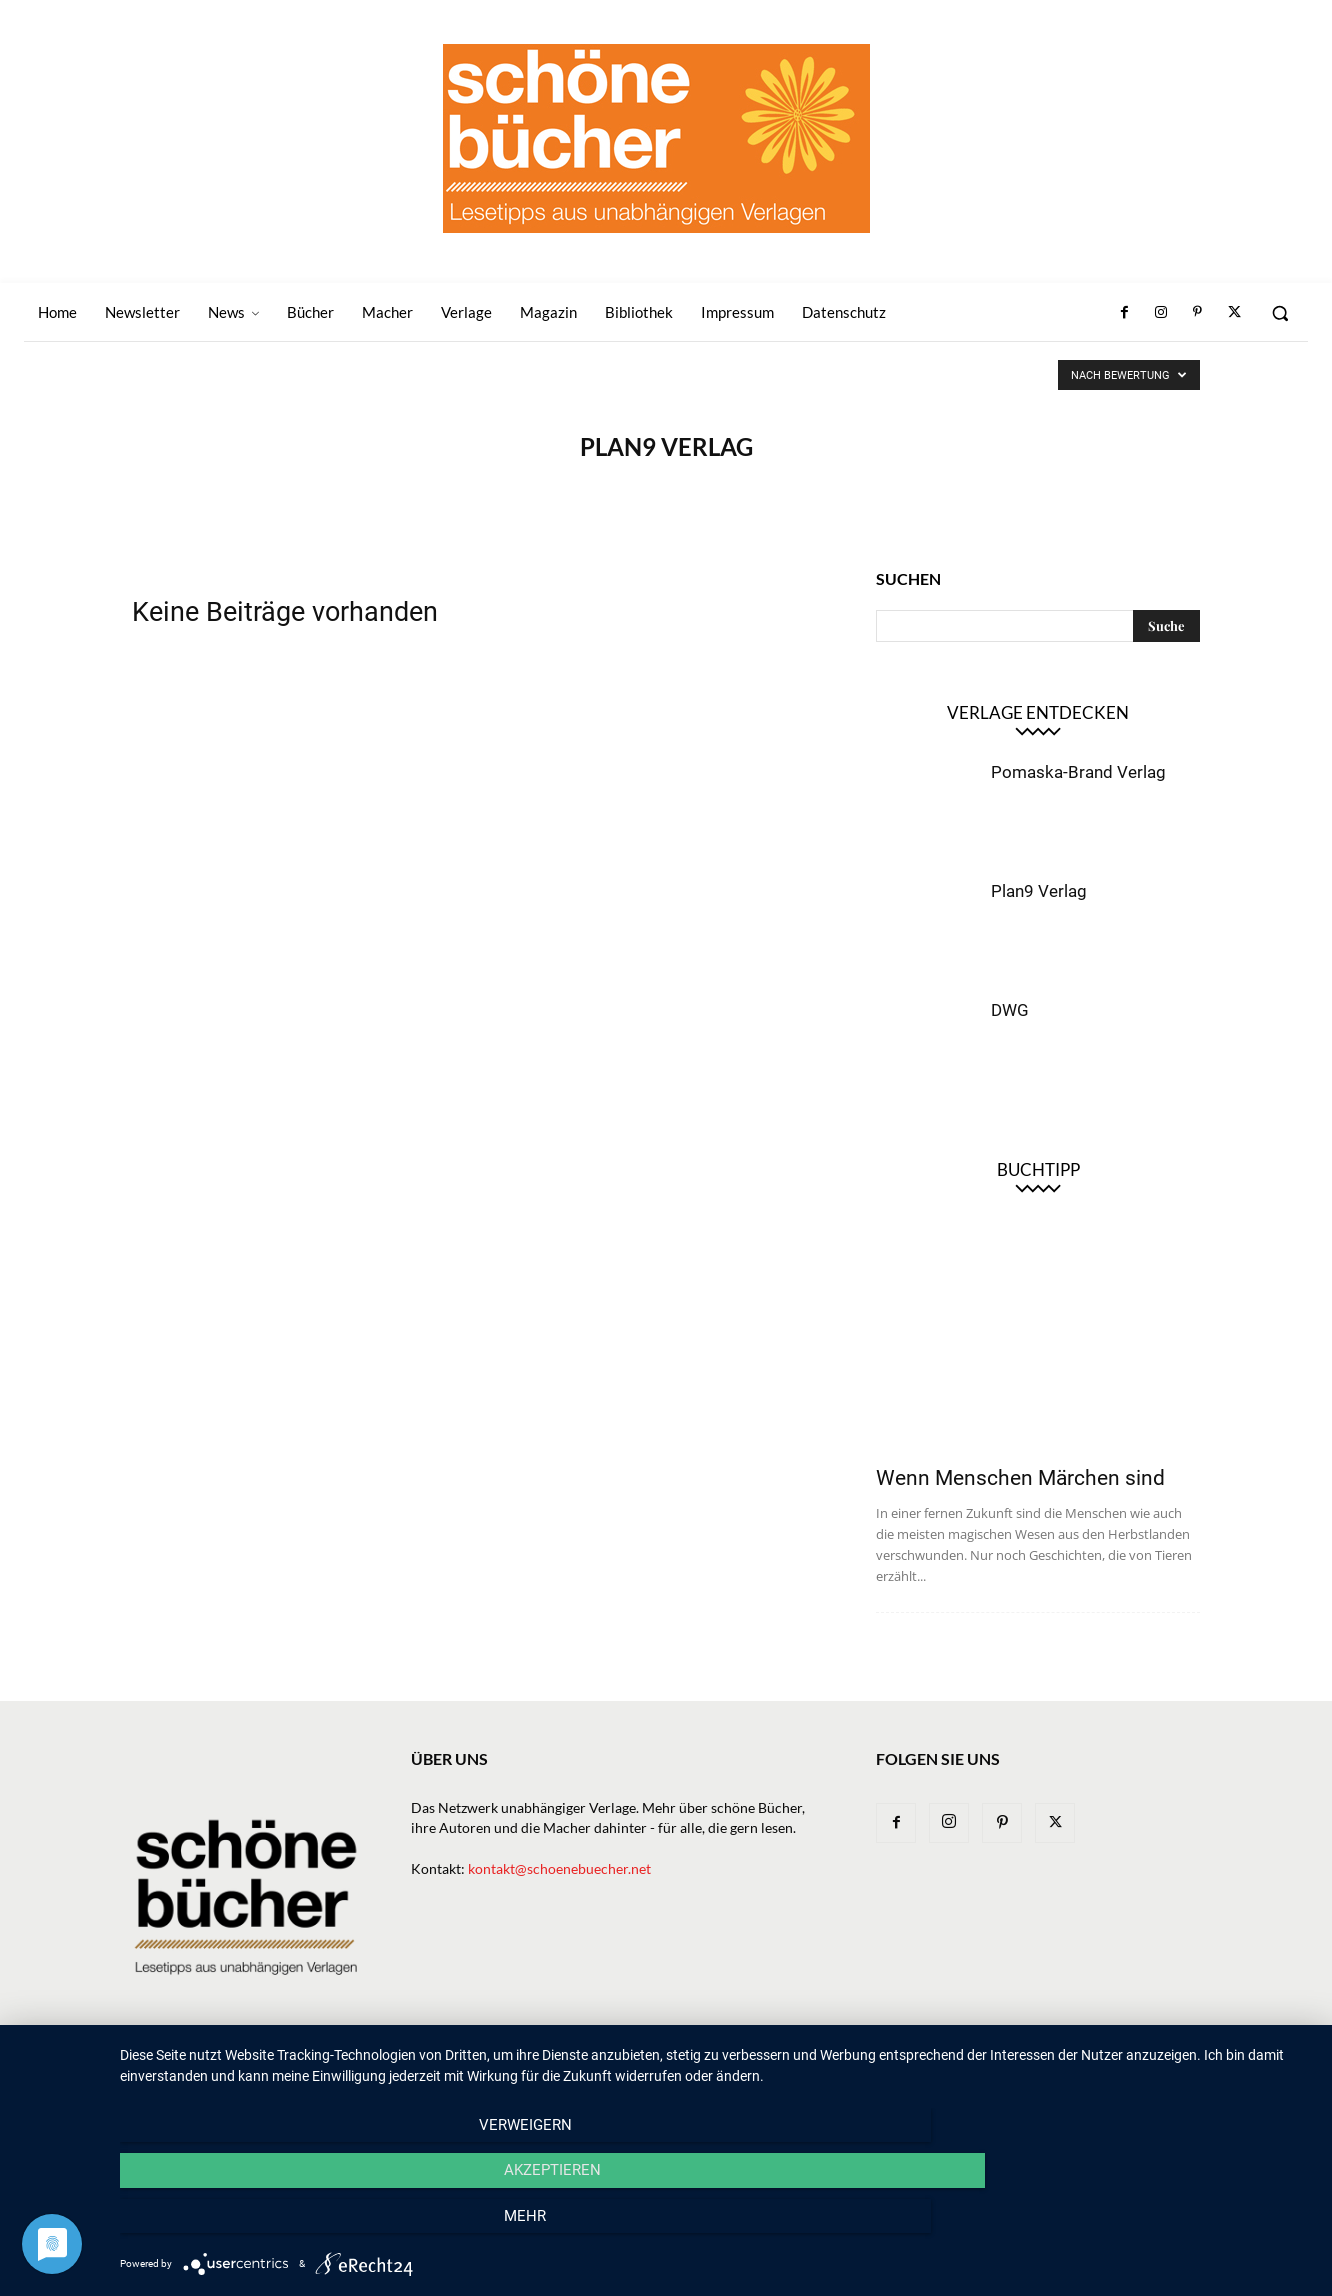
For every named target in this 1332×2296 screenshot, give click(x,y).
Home (457, 2072)
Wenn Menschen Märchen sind (1020, 1478)
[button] (1280, 313)
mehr (1133, 2227)
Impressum (1060, 2072)
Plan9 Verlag (1039, 891)
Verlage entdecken (1038, 712)
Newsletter (533, 2072)
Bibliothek (970, 2072)
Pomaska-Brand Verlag (1078, 772)
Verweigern (298, 2227)
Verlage (740, 2072)
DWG (1010, 1010)
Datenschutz (1157, 2072)
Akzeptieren (715, 2227)
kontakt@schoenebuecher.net (559, 1868)
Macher (813, 2072)
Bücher (669, 2072)
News (608, 2072)
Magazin (887, 2072)
